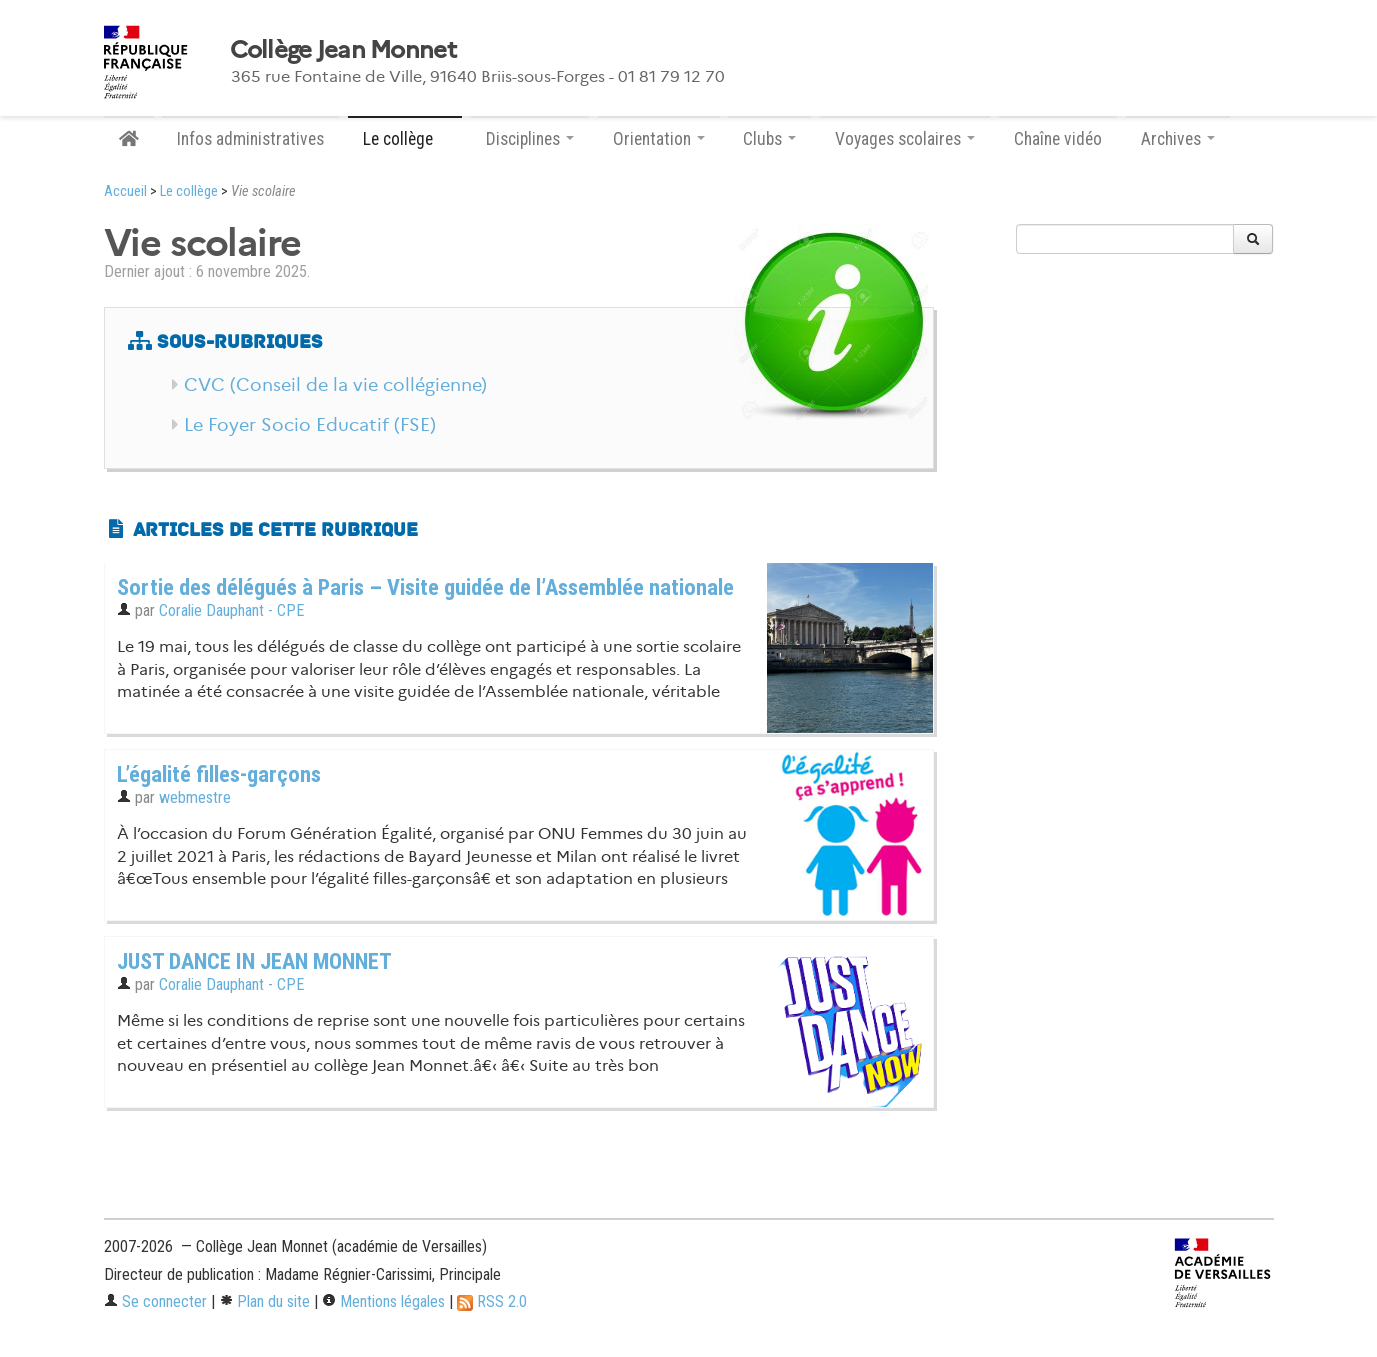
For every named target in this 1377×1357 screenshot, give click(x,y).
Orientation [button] (659, 139)
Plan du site (264, 1301)
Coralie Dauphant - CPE (231, 610)
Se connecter (155, 1301)
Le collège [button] (405, 139)
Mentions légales (383, 1301)
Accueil (125, 191)
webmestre (195, 797)
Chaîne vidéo (1058, 139)
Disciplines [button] (530, 139)
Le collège (189, 191)
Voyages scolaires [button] (905, 139)
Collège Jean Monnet (343, 50)
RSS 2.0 (492, 1301)
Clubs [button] (769, 139)
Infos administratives (250, 139)
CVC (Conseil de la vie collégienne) (335, 385)
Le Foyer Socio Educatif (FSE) (310, 425)
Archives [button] (1178, 139)
